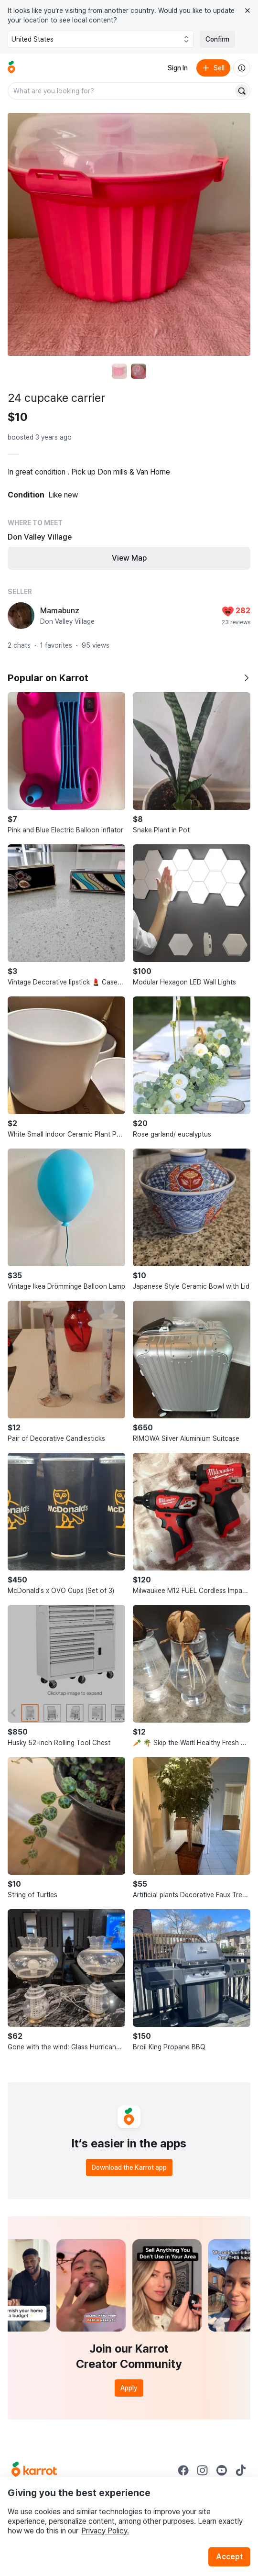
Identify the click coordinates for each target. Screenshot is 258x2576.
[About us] (241, 68)
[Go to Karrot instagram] (202, 2470)
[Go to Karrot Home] (34, 2470)
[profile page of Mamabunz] (21, 615)
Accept (229, 2556)
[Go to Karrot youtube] (221, 2470)
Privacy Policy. (105, 2530)
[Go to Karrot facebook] (183, 2470)
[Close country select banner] (247, 10)
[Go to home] (11, 68)
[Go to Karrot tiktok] (241, 2470)
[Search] (241, 91)
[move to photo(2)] (138, 371)
